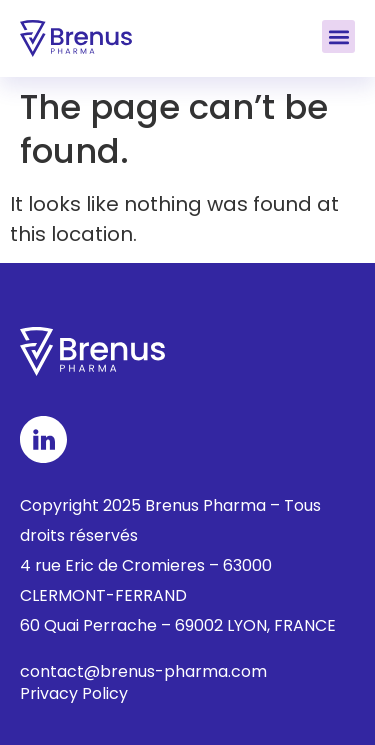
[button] (338, 36)
